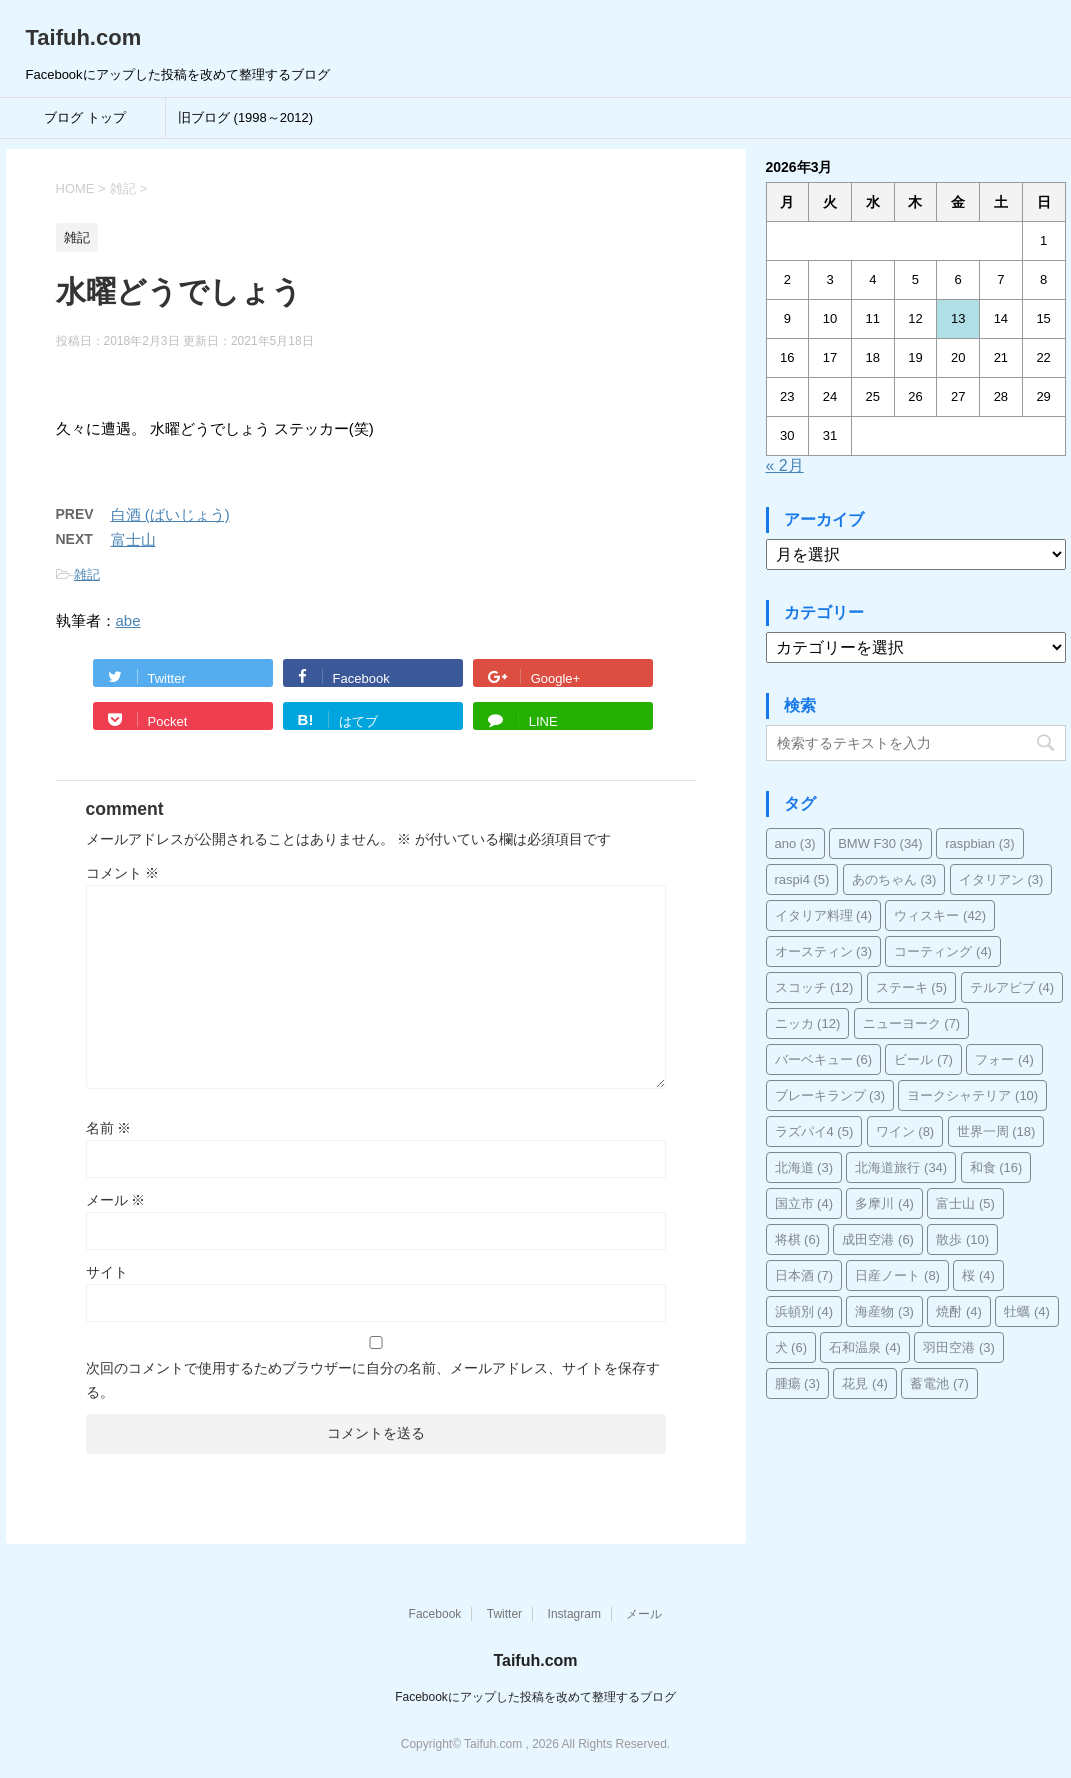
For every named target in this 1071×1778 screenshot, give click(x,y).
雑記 (87, 574)
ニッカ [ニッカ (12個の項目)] (808, 1023)
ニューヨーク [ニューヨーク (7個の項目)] (912, 1023)
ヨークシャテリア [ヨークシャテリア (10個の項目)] (972, 1095)
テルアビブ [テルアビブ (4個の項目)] (1012, 987)
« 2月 (785, 465)
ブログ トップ (85, 117)
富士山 (133, 539)
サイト (107, 1272)
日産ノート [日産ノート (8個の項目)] (897, 1275)
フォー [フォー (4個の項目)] (1004, 1059)
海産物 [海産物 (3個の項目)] (884, 1311)
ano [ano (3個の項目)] (795, 843)
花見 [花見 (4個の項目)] (865, 1383)
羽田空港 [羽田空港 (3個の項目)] (959, 1347)
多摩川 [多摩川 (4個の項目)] (884, 1203)
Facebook (435, 1614)
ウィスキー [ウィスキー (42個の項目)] (940, 915)
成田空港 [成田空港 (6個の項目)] (878, 1239)
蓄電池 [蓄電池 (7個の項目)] (939, 1383)
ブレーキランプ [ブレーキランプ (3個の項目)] (830, 1095)
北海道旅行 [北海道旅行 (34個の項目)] (901, 1167)
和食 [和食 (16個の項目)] (996, 1167)
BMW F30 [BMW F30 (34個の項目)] (880, 843)
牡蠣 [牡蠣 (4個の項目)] (1027, 1311)
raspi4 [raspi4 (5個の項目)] (802, 879)
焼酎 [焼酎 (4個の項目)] (959, 1311)
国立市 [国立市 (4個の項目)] (804, 1203)
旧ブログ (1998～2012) (245, 117)
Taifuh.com (84, 37)
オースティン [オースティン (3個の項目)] (824, 951)
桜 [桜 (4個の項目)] (978, 1275)
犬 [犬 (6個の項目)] (791, 1347)
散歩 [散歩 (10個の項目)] (962, 1239)
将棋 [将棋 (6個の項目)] (798, 1239)
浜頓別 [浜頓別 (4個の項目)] (804, 1311)
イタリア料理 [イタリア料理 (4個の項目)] (824, 915)
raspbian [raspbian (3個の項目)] (979, 843)
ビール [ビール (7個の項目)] (923, 1059)
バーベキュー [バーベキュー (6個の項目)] (824, 1059)
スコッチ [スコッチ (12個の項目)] (814, 987)
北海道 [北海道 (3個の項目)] (804, 1167)
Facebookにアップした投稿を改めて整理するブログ (535, 1697)
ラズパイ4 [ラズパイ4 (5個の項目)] (814, 1131)
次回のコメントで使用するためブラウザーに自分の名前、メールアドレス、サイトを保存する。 (373, 1380)
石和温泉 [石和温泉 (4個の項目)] (865, 1347)
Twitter (504, 1614)
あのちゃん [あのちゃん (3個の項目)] (894, 879)
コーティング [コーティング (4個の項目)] (943, 951)
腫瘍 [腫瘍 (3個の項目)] (798, 1383)
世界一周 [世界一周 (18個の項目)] (996, 1131)
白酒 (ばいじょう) (170, 514)
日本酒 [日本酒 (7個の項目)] (804, 1275)
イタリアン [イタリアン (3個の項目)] (1001, 879)
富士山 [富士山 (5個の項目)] (965, 1203)
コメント (123, 873)
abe (128, 620)
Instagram (574, 1614)
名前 (109, 1128)
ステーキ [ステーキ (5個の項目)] (912, 987)
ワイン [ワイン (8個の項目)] (905, 1131)
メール (116, 1200)
